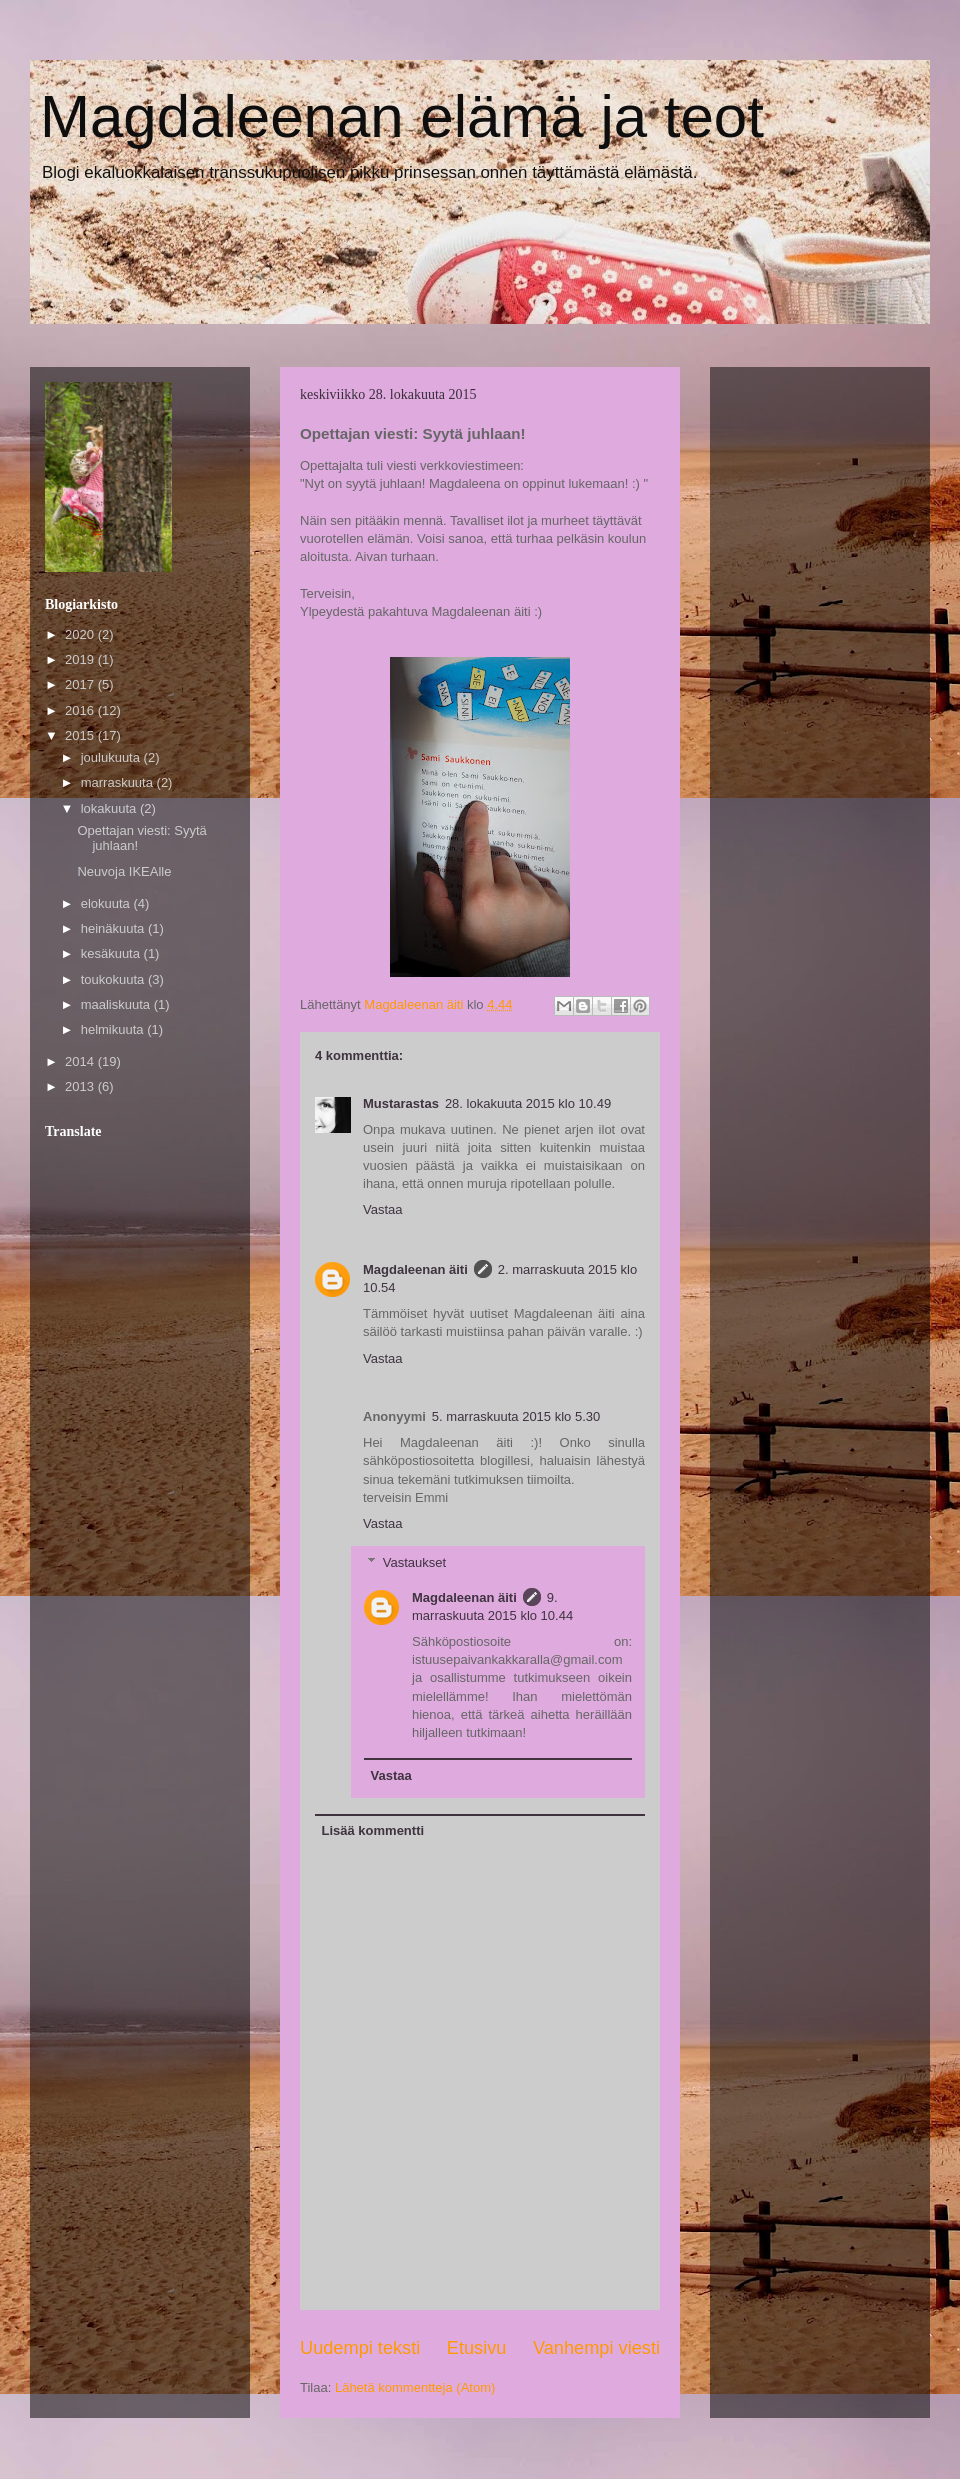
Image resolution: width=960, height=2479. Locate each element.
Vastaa (383, 1209)
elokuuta (107, 903)
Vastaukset (414, 1561)
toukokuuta (114, 979)
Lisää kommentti (373, 1830)
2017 (81, 684)
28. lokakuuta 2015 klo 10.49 (528, 1103)
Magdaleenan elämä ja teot (402, 116)
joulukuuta (112, 757)
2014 (81, 1061)
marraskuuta (119, 782)
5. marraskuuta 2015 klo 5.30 (516, 1416)
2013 (81, 1086)
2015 (81, 735)
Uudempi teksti (360, 2348)
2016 (81, 710)
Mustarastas (401, 1103)
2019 (81, 659)
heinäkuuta (114, 928)
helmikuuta (114, 1029)
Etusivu (477, 2348)
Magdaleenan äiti (415, 1269)
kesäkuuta (112, 953)
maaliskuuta (117, 1004)
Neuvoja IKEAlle (124, 871)
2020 (81, 634)
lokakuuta (110, 808)
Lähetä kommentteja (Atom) (415, 2387)
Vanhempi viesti (596, 2348)
